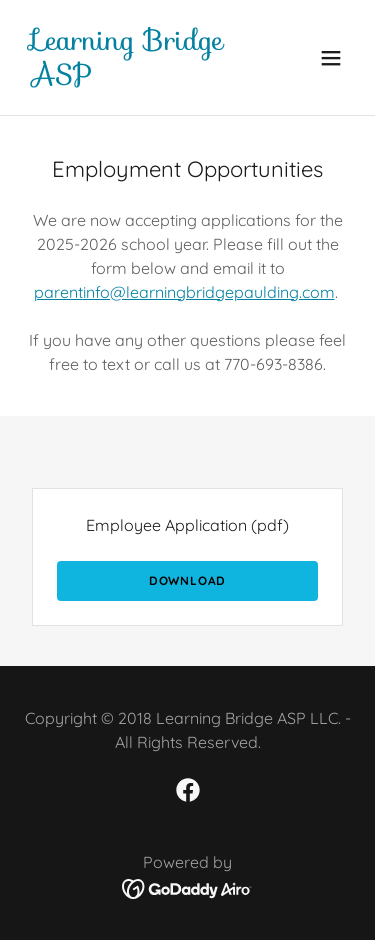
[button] (331, 58)
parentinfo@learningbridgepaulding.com (184, 292)
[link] (138, 78)
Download (187, 580)
